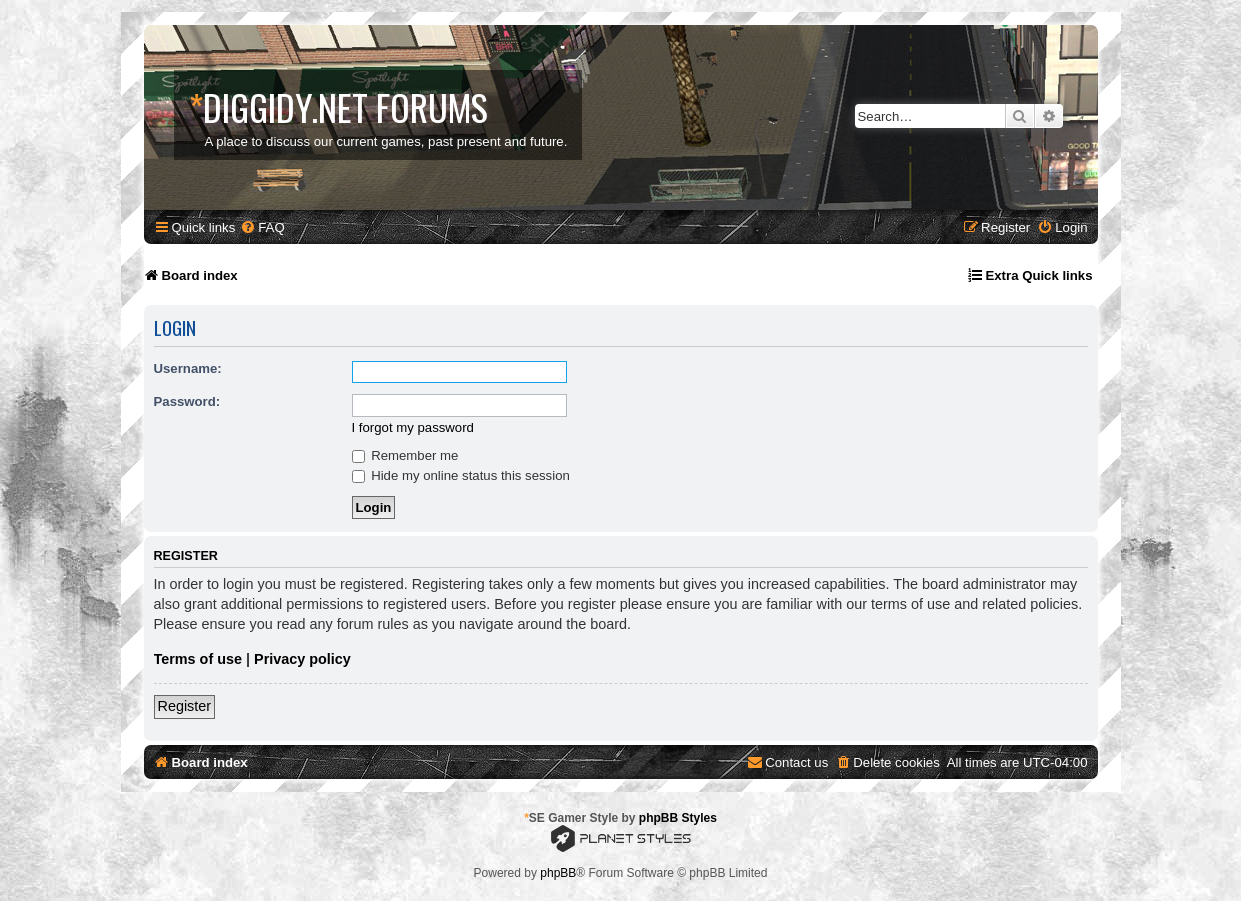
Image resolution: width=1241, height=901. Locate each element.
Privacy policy (302, 659)
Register (185, 706)
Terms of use (198, 659)
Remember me (405, 455)
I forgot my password (413, 427)
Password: (187, 401)
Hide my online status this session (461, 475)
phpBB (558, 873)
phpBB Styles (678, 818)
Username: (188, 368)
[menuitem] (262, 227)
